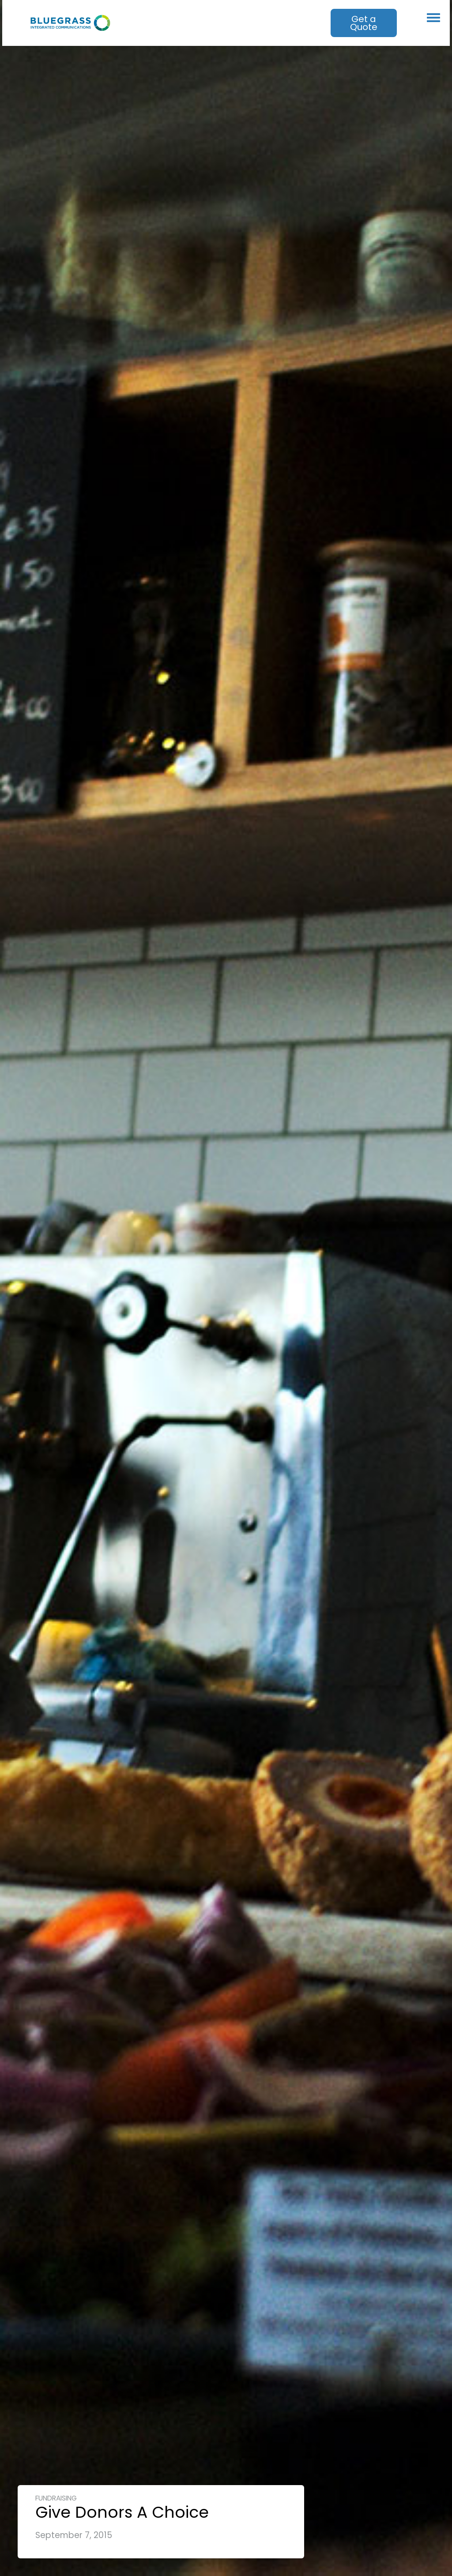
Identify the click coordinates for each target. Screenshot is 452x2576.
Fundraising (56, 2498)
